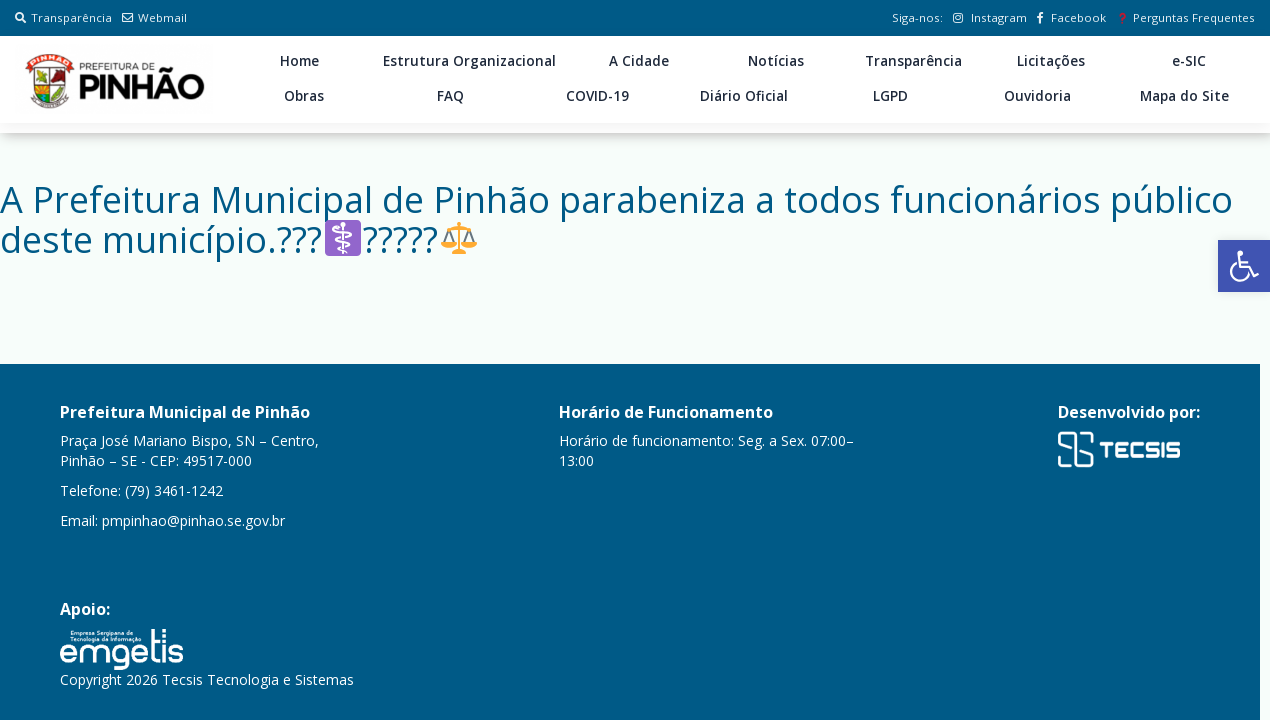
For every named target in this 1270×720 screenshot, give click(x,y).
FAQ (450, 96)
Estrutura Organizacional (469, 61)
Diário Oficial (744, 96)
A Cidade (639, 61)
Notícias (776, 61)
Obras (304, 96)
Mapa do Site (1184, 96)
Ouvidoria (1037, 96)
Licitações (1051, 61)
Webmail (154, 17)
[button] (1244, 266)
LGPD (890, 96)
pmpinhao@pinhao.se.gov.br (193, 520)
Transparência (63, 17)
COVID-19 (597, 96)
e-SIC (1189, 61)
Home (299, 61)
